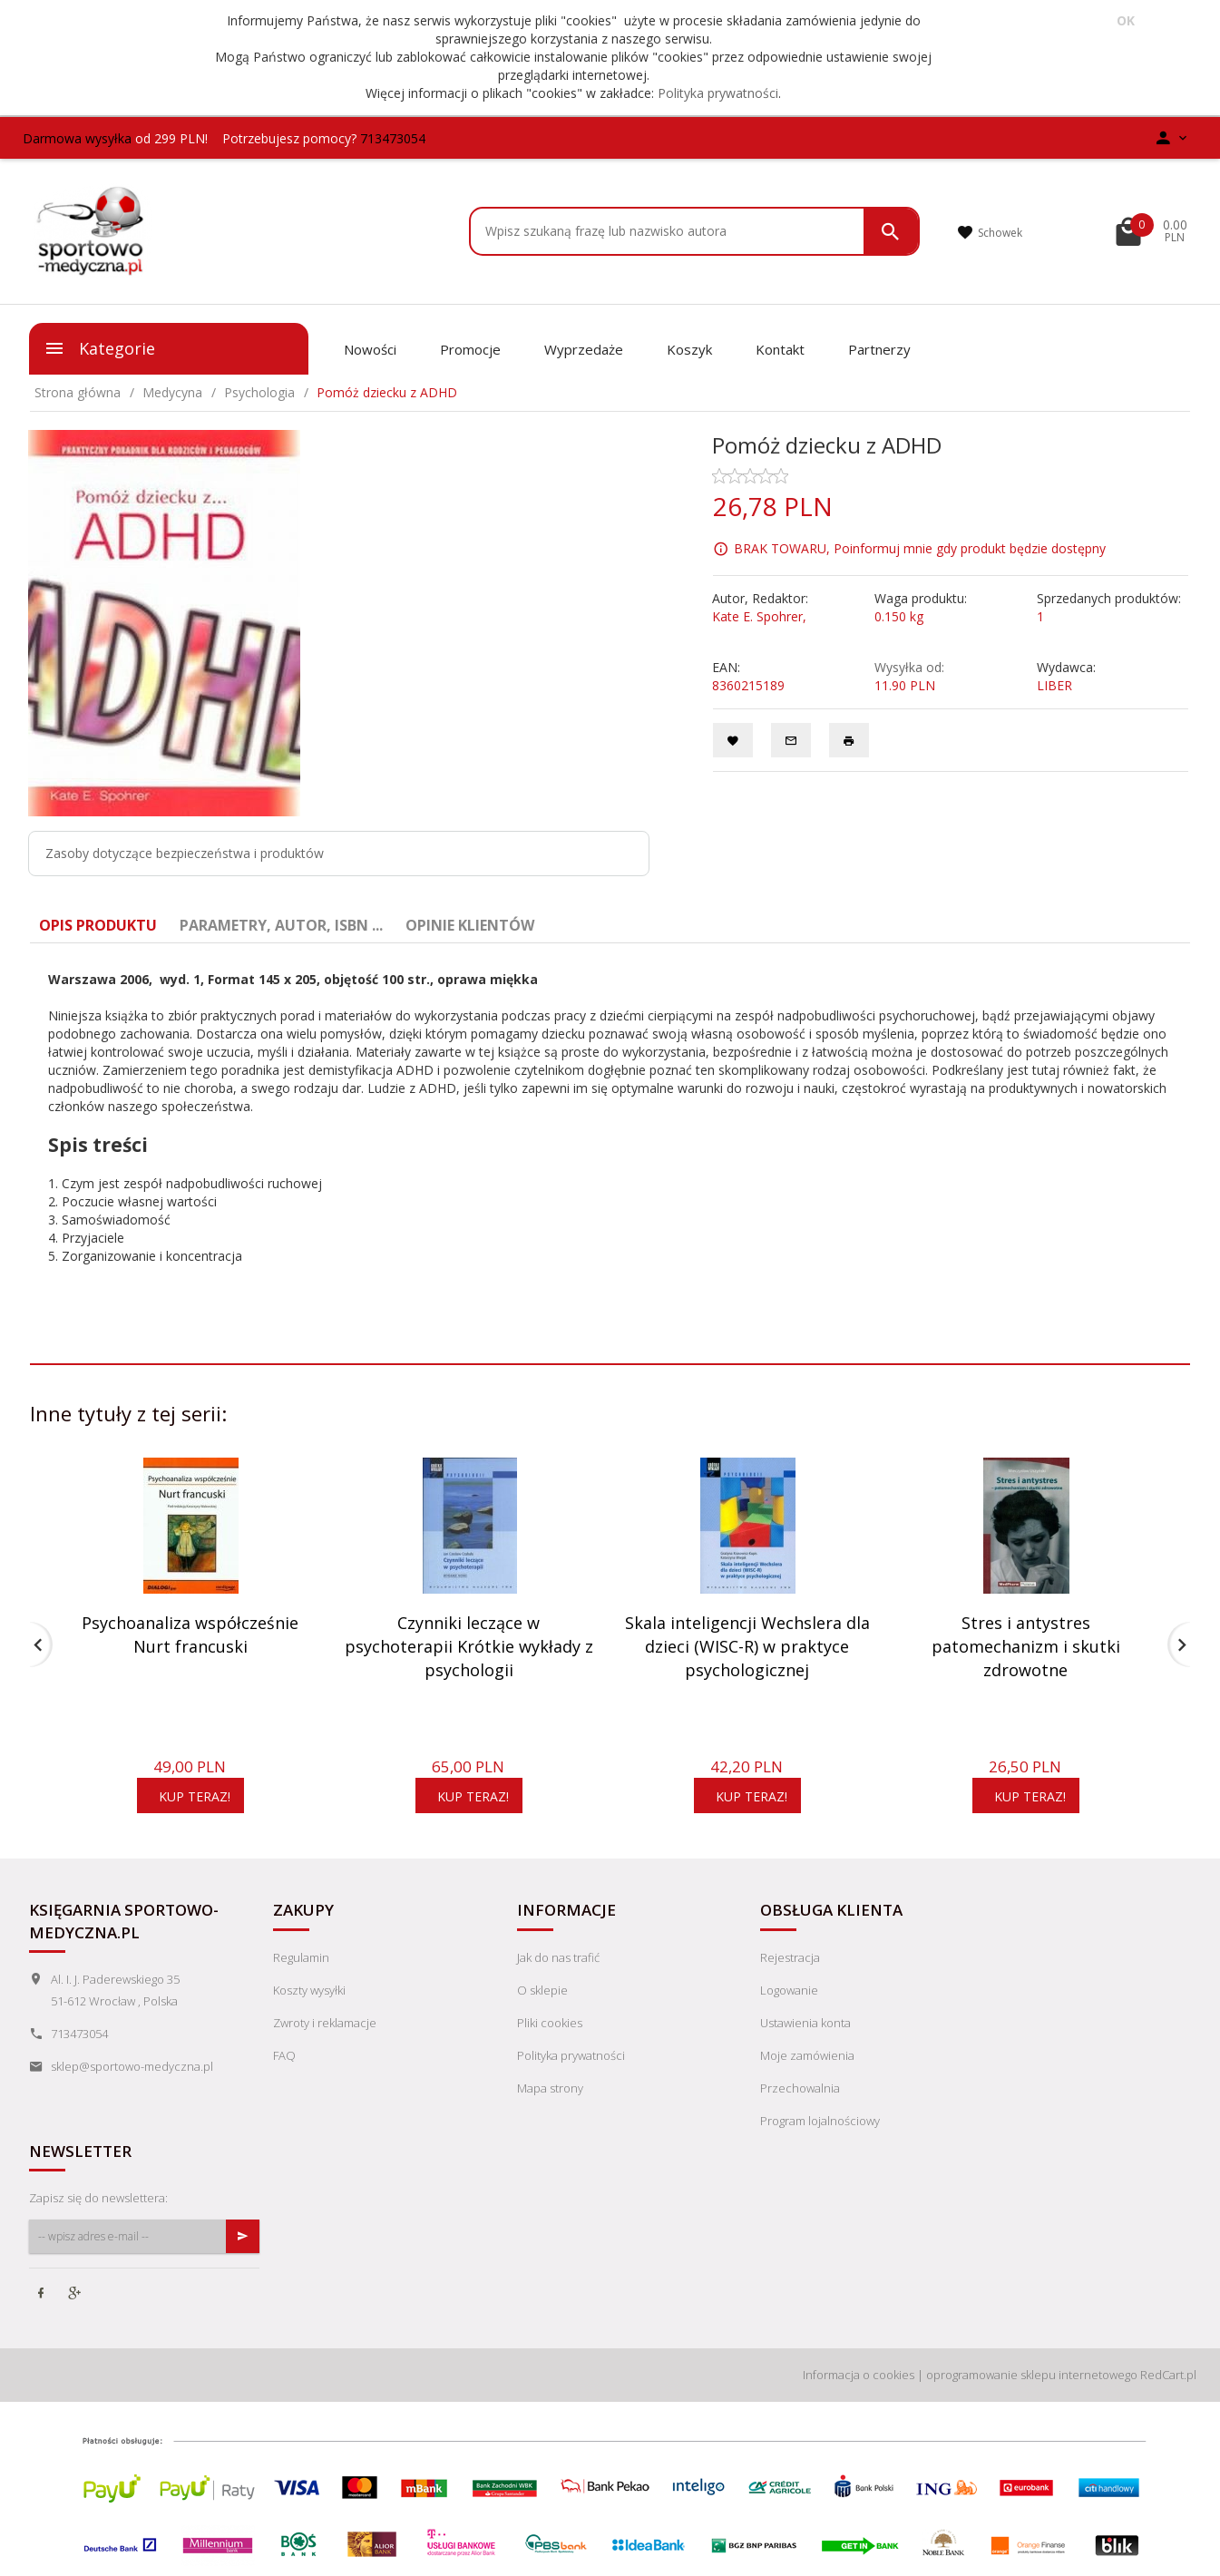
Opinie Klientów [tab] (469, 925)
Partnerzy (879, 349)
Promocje (470, 349)
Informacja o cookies (858, 2374)
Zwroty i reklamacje (324, 2023)
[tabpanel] (610, 1136)
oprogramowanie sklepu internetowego (1031, 2374)
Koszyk (689, 349)
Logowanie (789, 1990)
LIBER (1054, 685)
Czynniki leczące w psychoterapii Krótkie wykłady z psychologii (469, 1646)
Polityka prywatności (718, 93)
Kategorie (99, 348)
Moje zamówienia (807, 2055)
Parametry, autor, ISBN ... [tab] (281, 925)
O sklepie (542, 1990)
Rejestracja (790, 1957)
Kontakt (780, 349)
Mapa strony (550, 2088)
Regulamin (301, 1957)
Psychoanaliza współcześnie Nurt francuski (190, 1634)
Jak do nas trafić (558, 1957)
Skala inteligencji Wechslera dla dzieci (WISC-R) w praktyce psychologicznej (747, 1646)
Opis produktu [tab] (98, 925)
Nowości (370, 349)
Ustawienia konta (805, 2023)
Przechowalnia (800, 2088)
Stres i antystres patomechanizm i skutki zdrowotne (1026, 1646)
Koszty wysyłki (309, 1990)
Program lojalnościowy (820, 2121)
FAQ (284, 2055)
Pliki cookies (549, 2023)
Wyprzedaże (583, 349)
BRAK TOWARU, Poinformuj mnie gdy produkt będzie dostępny (920, 548)
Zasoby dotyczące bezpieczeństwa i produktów (184, 853)
